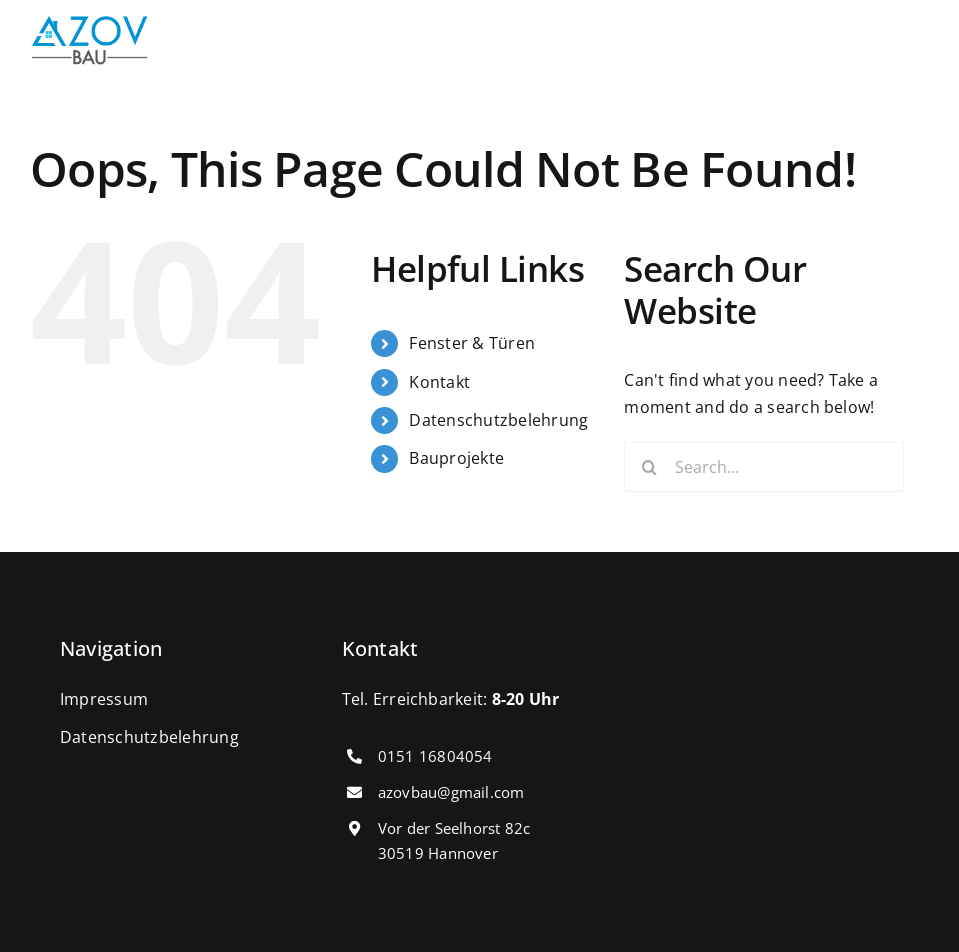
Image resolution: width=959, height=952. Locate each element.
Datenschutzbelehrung (498, 420)
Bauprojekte (456, 458)
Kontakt (439, 382)
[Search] (649, 467)
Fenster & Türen (472, 343)
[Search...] (764, 467)
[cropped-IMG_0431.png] (90, 24)
